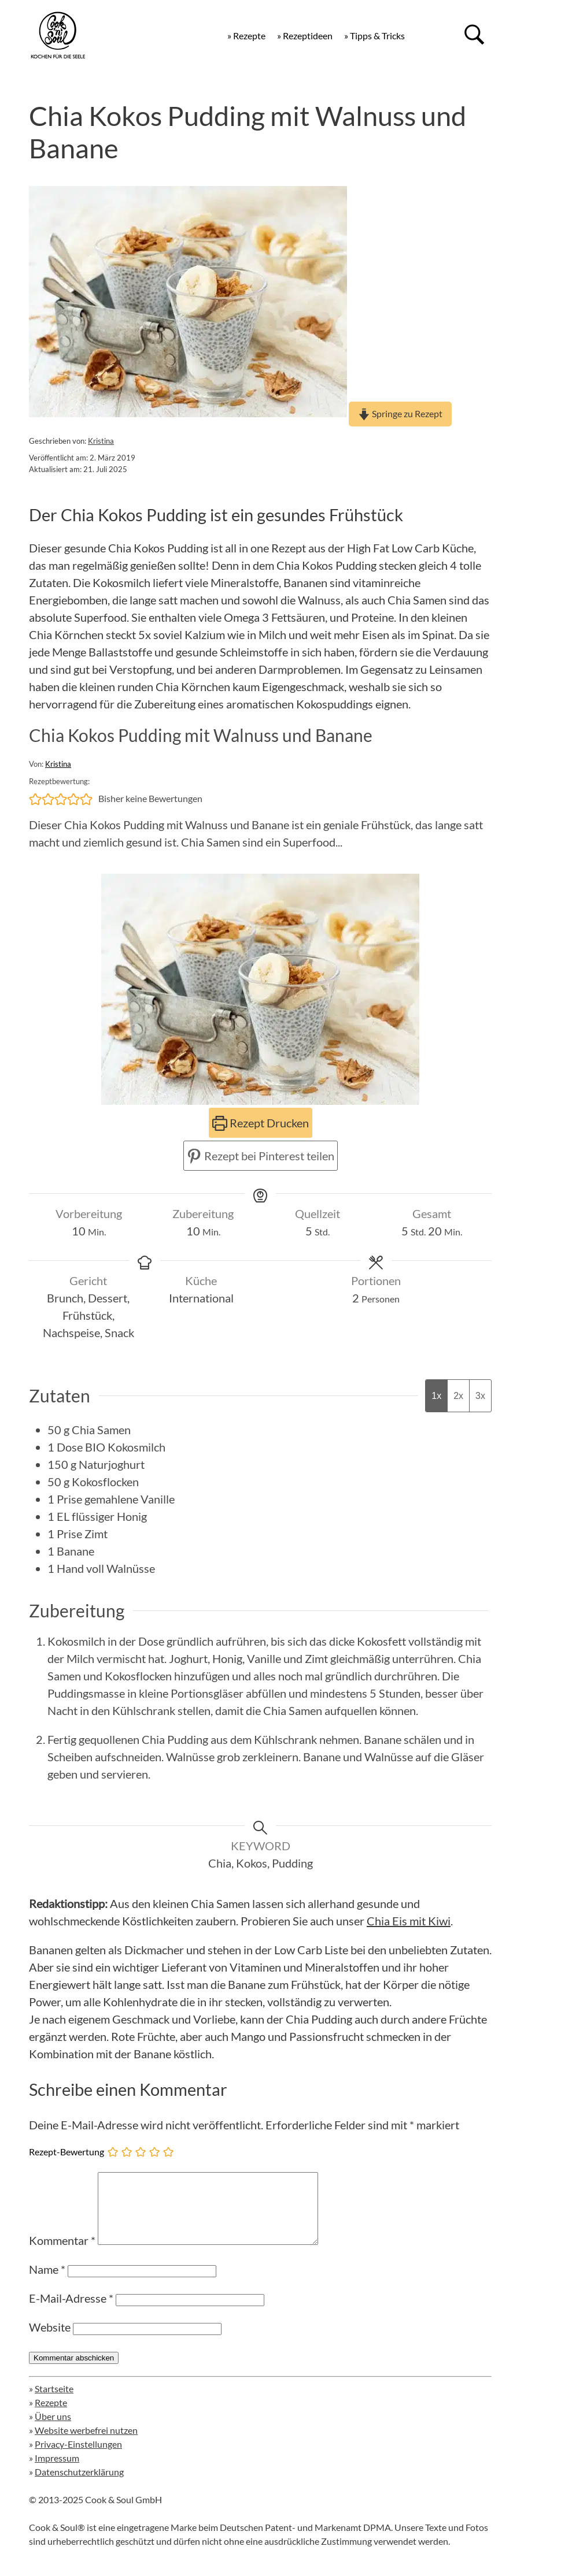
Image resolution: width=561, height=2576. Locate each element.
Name (47, 2283)
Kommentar (62, 2254)
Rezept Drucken (260, 1123)
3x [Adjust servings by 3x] (480, 1396)
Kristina (101, 441)
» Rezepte (246, 35)
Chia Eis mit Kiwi (409, 1921)
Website (50, 2341)
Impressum (57, 2471)
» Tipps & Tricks (374, 35)
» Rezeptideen (305, 35)
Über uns (53, 2430)
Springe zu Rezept (400, 413)
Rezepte (51, 2416)
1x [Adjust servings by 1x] (436, 1396)
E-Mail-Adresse (71, 2312)
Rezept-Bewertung (66, 2151)
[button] (35, 798)
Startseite (54, 2402)
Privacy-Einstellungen (78, 2457)
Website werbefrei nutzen (86, 2443)
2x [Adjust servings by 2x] (458, 1396)
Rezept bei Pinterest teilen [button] (260, 1156)
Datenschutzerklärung (79, 2485)
